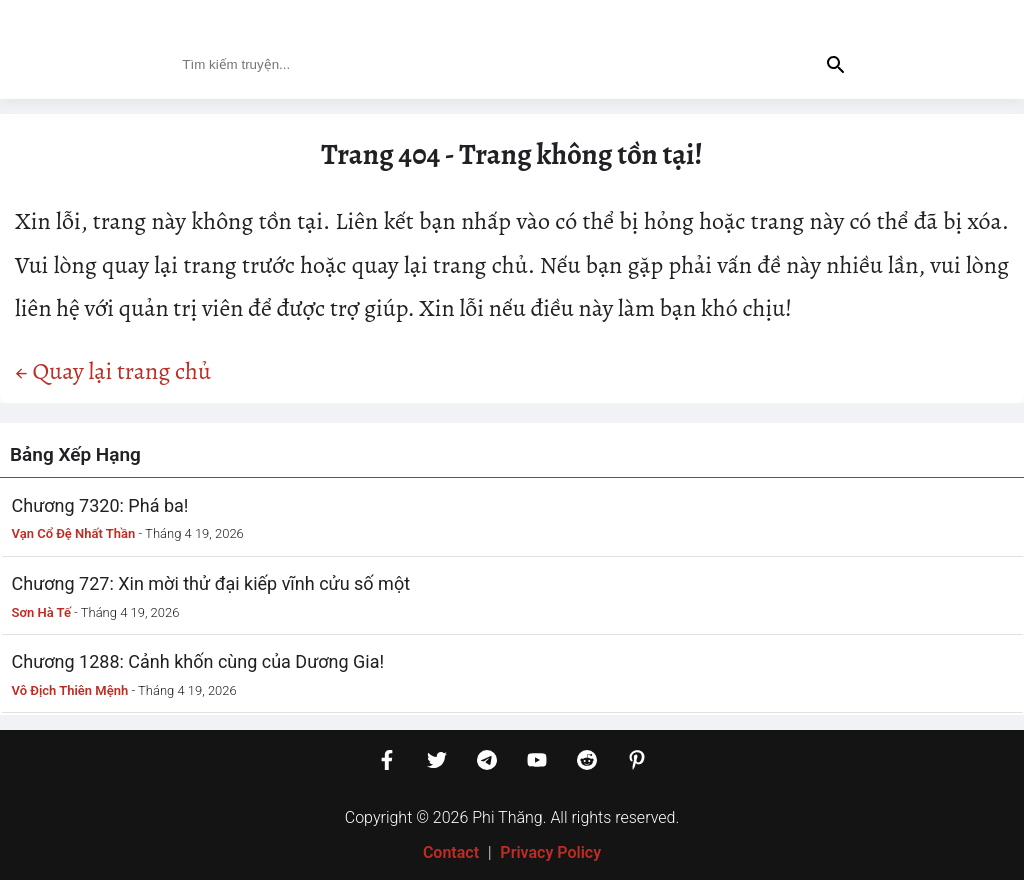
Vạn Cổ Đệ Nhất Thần (74, 533)
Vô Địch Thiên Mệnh (70, 690)
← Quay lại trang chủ (113, 371)
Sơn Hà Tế (41, 612)
